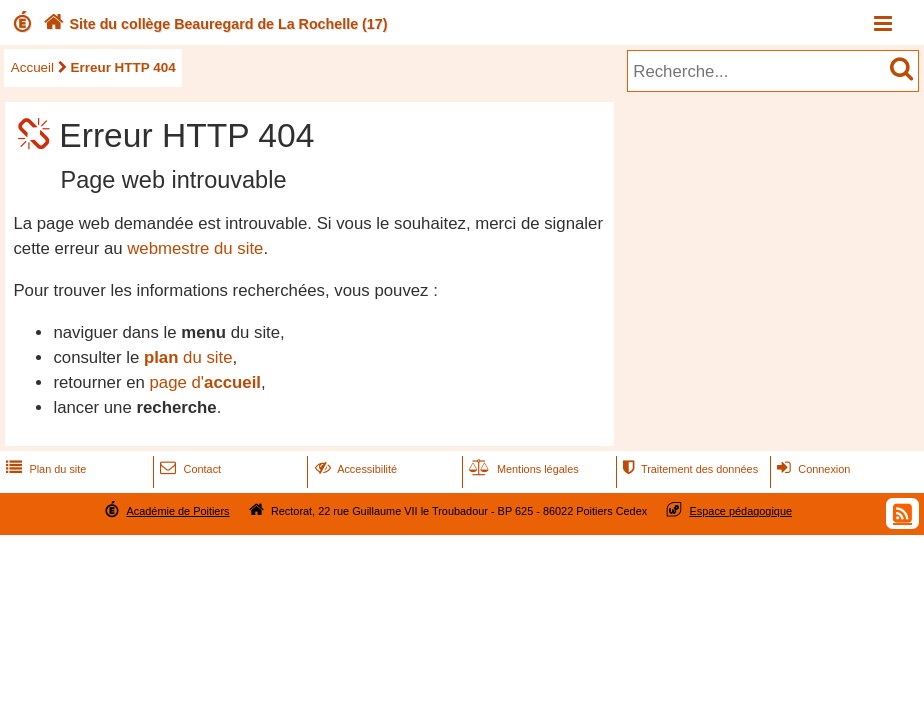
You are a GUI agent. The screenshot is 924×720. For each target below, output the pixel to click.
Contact (188, 469)
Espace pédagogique (741, 511)
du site (188, 357)
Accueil (32, 67)
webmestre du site (195, 248)
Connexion (811, 469)
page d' (205, 382)
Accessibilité (354, 469)
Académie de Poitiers (177, 511)
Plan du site (44, 469)
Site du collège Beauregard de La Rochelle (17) (213, 24)
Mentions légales (522, 469)
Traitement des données (688, 469)
